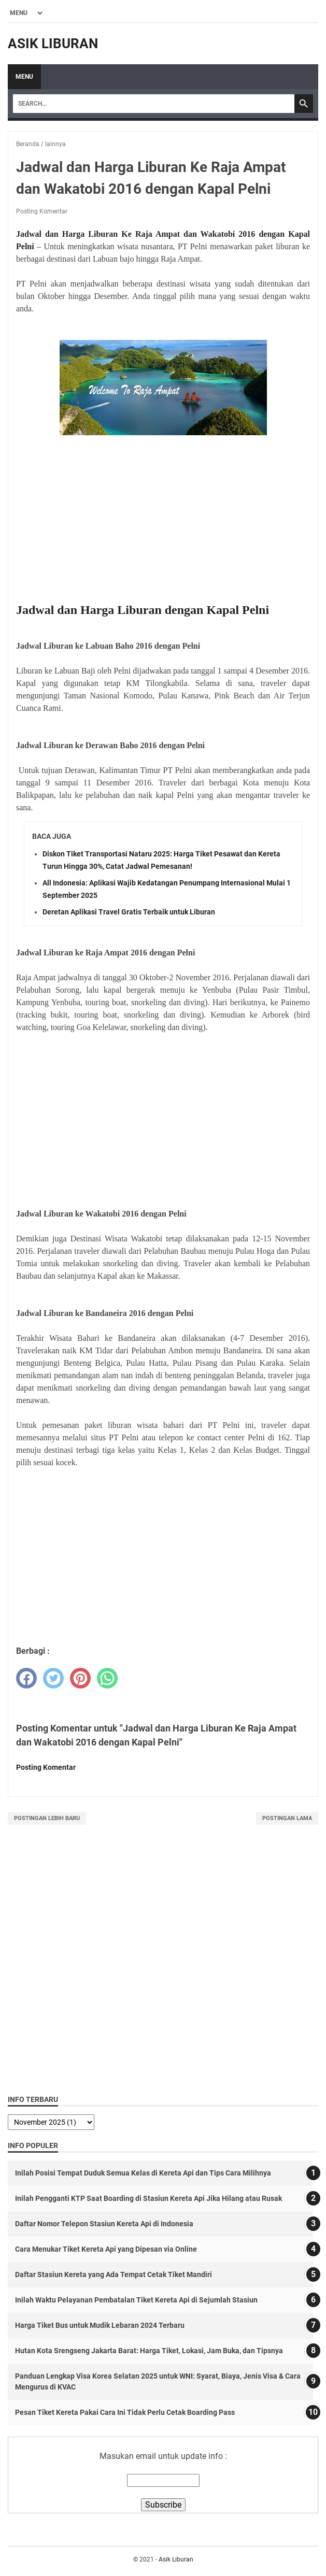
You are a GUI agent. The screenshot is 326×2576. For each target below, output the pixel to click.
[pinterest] (80, 1678)
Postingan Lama (287, 1818)
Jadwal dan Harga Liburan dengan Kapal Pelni (142, 610)
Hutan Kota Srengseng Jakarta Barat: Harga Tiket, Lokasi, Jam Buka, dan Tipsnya (149, 2350)
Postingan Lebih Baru (47, 1818)
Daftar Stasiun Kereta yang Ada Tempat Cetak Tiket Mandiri (113, 2274)
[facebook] (26, 1678)
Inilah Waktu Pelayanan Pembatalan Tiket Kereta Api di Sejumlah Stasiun (136, 2300)
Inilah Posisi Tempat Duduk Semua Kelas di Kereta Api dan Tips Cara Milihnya (143, 2173)
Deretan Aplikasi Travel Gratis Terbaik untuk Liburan (128, 912)
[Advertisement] (163, 519)
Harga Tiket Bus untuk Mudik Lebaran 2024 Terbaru (100, 2325)
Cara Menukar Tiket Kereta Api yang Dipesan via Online (106, 2249)
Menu (24, 76)
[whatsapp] (107, 1678)
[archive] (51, 2122)
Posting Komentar (41, 211)
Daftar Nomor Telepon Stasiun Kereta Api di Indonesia (104, 2224)
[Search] (153, 103)
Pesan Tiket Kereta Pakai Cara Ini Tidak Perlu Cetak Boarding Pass (125, 2412)
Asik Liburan (53, 43)
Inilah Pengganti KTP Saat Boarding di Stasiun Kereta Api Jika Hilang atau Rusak (148, 2198)
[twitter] (53, 1678)
